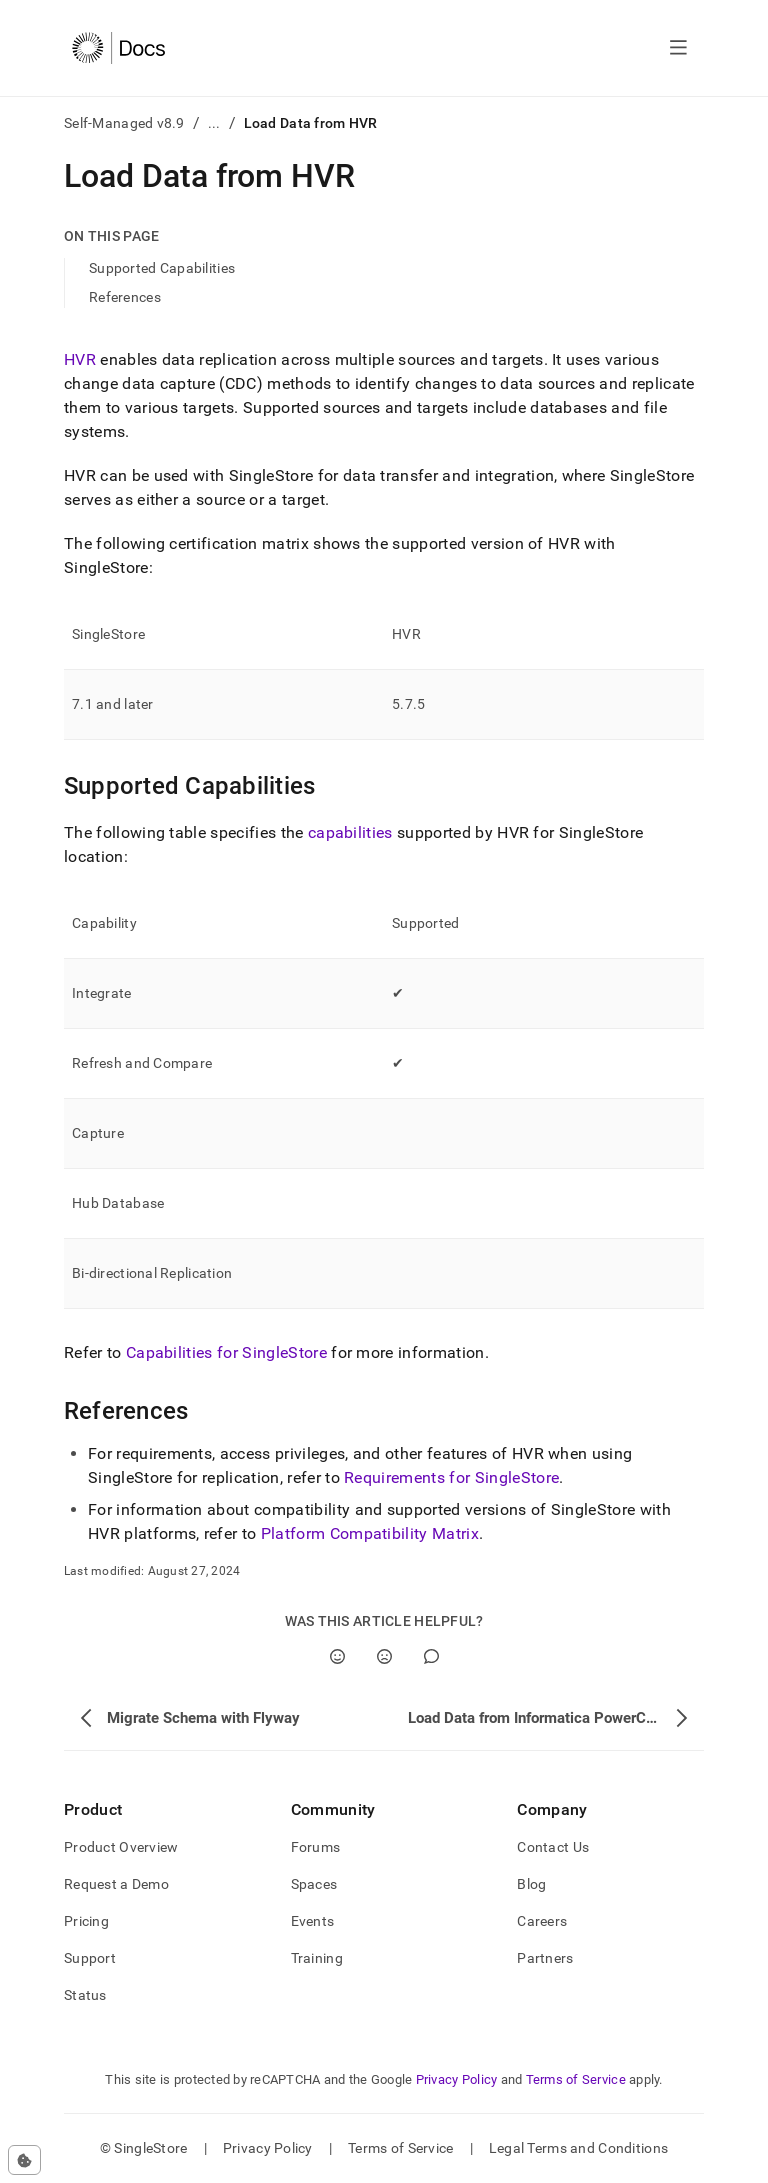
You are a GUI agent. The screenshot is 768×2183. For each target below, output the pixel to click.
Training (317, 1958)
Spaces (314, 1884)
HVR (80, 359)
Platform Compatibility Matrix (370, 1533)
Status (85, 1995)
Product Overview (121, 1847)
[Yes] (337, 1656)
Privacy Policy (457, 2079)
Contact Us (553, 1847)
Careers (542, 1921)
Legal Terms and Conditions (578, 2148)
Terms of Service (576, 2079)
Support (90, 1958)
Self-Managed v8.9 (124, 123)
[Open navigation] (678, 48)
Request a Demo (116, 1884)
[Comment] (431, 1656)
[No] (384, 1656)
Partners (545, 1958)
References (125, 297)
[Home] (118, 48)
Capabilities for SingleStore (226, 1352)
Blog (531, 1884)
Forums (316, 1847)
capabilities (350, 832)
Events (313, 1921)
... (214, 123)
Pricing (86, 1921)
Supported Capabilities (162, 268)
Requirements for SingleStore (451, 1477)
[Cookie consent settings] (24, 2160)
